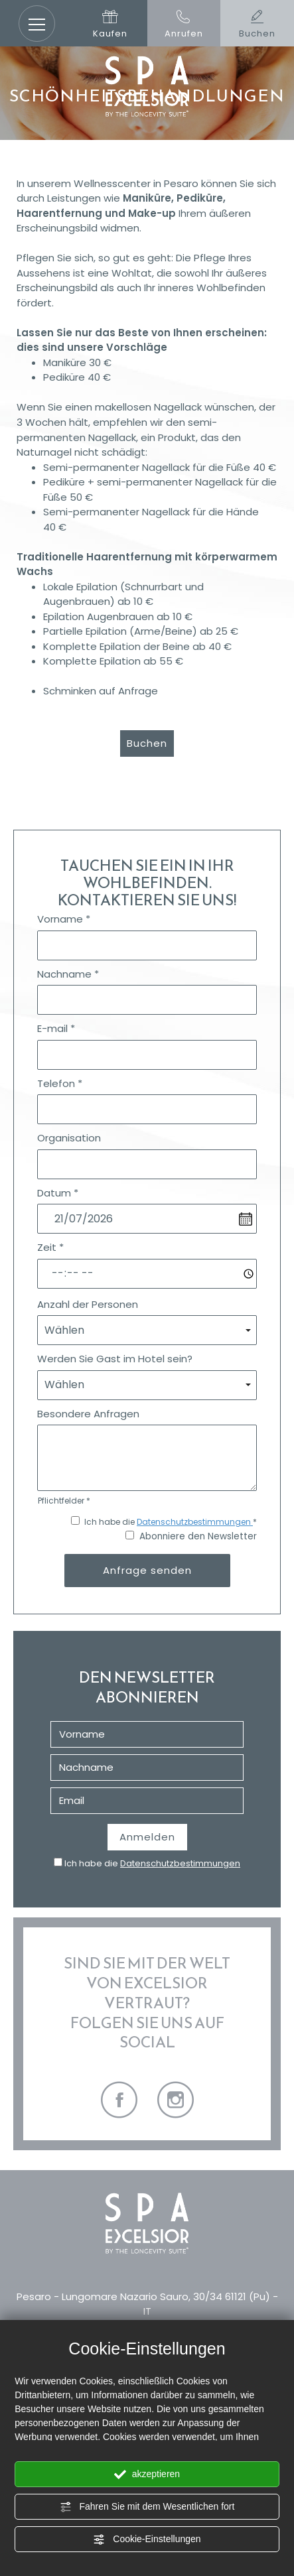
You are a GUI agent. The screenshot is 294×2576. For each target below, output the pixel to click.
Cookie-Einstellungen (146, 2539)
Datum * (57, 1193)
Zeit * (50, 1247)
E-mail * (56, 1028)
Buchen (147, 743)
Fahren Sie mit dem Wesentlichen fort (147, 2507)
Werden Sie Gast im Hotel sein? (114, 1359)
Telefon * (59, 1083)
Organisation (69, 1138)
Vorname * (63, 919)
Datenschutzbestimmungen (195, 1521)
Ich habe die (152, 1863)
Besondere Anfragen (88, 1414)
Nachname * (68, 974)
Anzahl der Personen (87, 1304)
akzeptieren (147, 2474)
